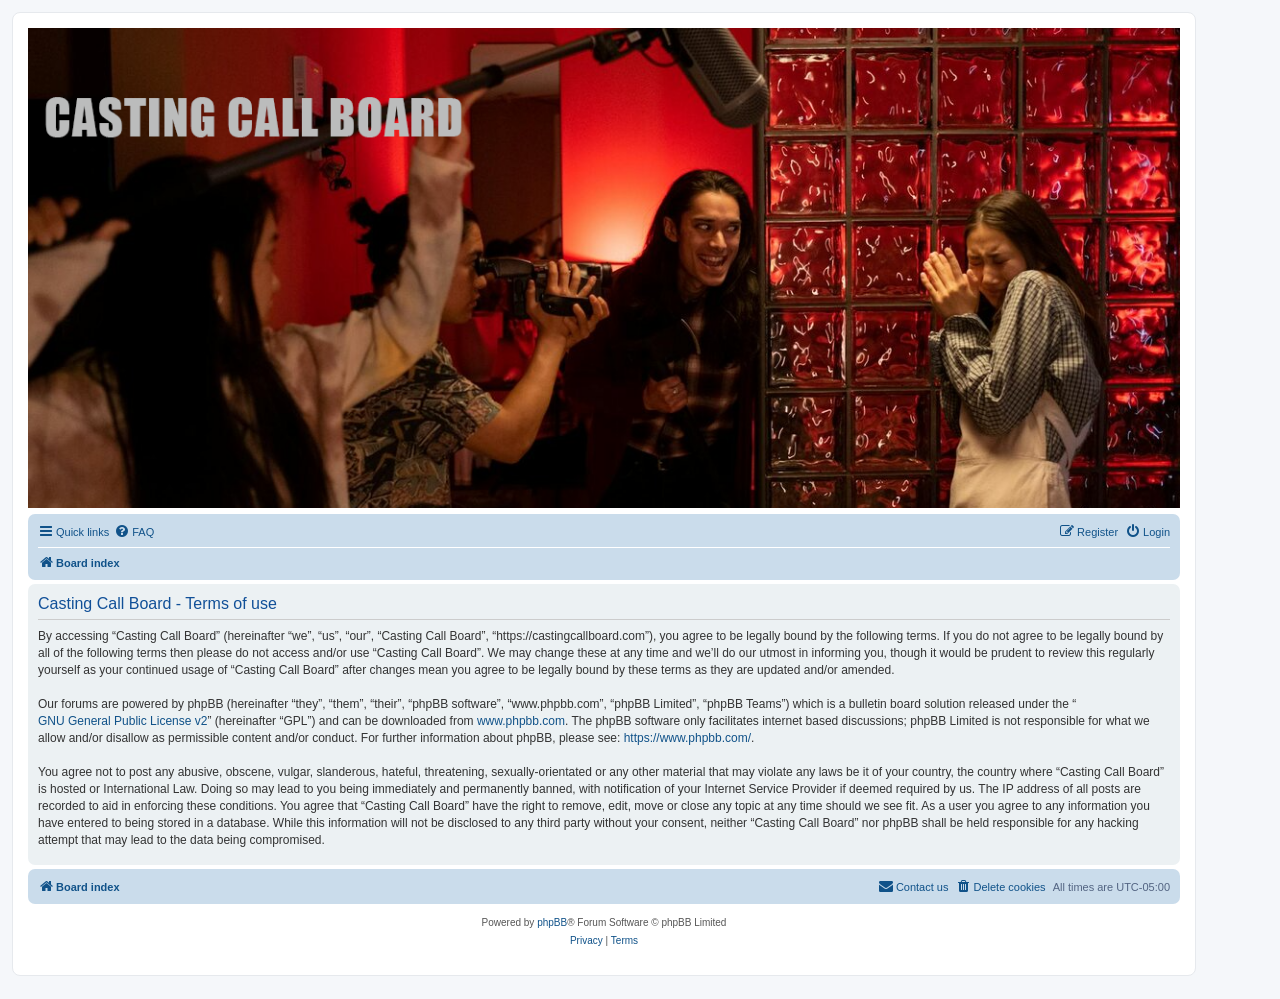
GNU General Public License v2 (122, 721)
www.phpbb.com (521, 721)
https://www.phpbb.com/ (687, 738)
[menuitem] (134, 532)
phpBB (552, 922)
